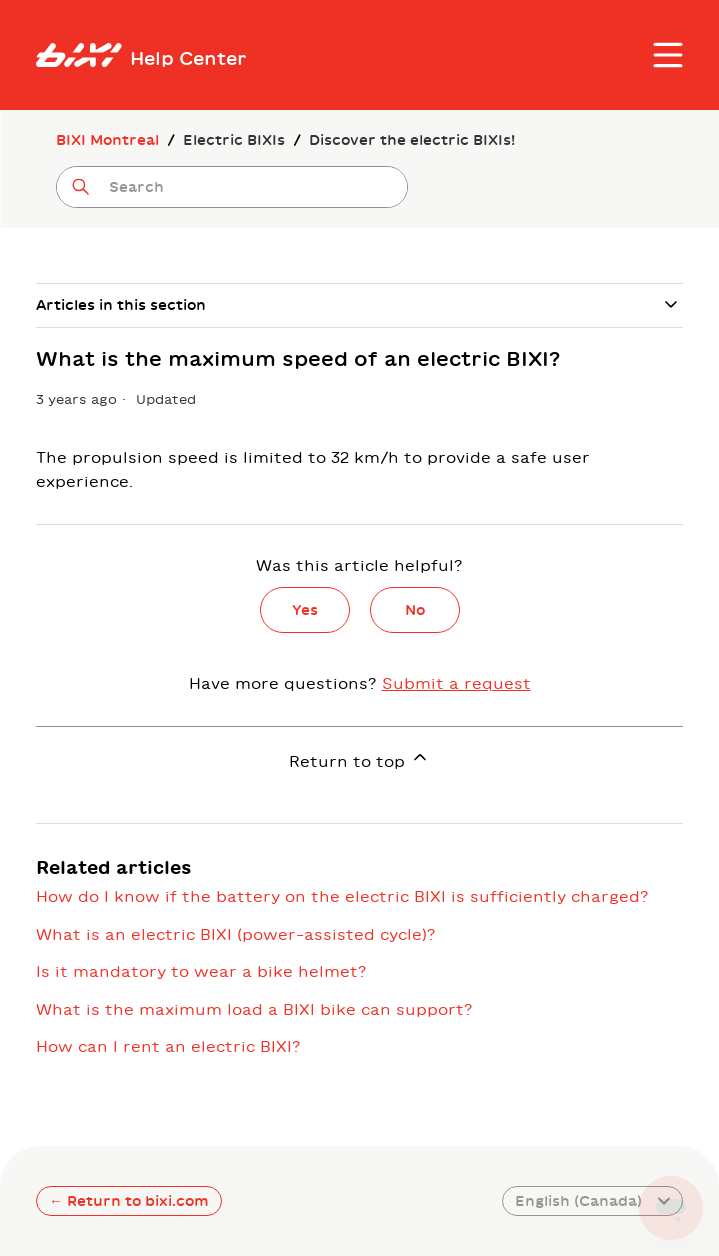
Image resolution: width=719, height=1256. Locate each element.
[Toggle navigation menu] (668, 55)
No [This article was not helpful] (415, 610)
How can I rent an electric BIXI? (168, 1046)
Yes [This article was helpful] (305, 610)
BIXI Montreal (107, 140)
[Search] (232, 187)
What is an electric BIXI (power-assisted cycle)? (236, 934)
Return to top (359, 758)
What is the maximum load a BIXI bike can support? (254, 1009)
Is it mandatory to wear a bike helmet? (201, 971)
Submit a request (456, 683)
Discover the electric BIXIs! (412, 140)
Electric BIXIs (234, 140)
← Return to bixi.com (129, 1201)
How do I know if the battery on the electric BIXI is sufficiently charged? (342, 896)
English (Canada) (592, 1201)
